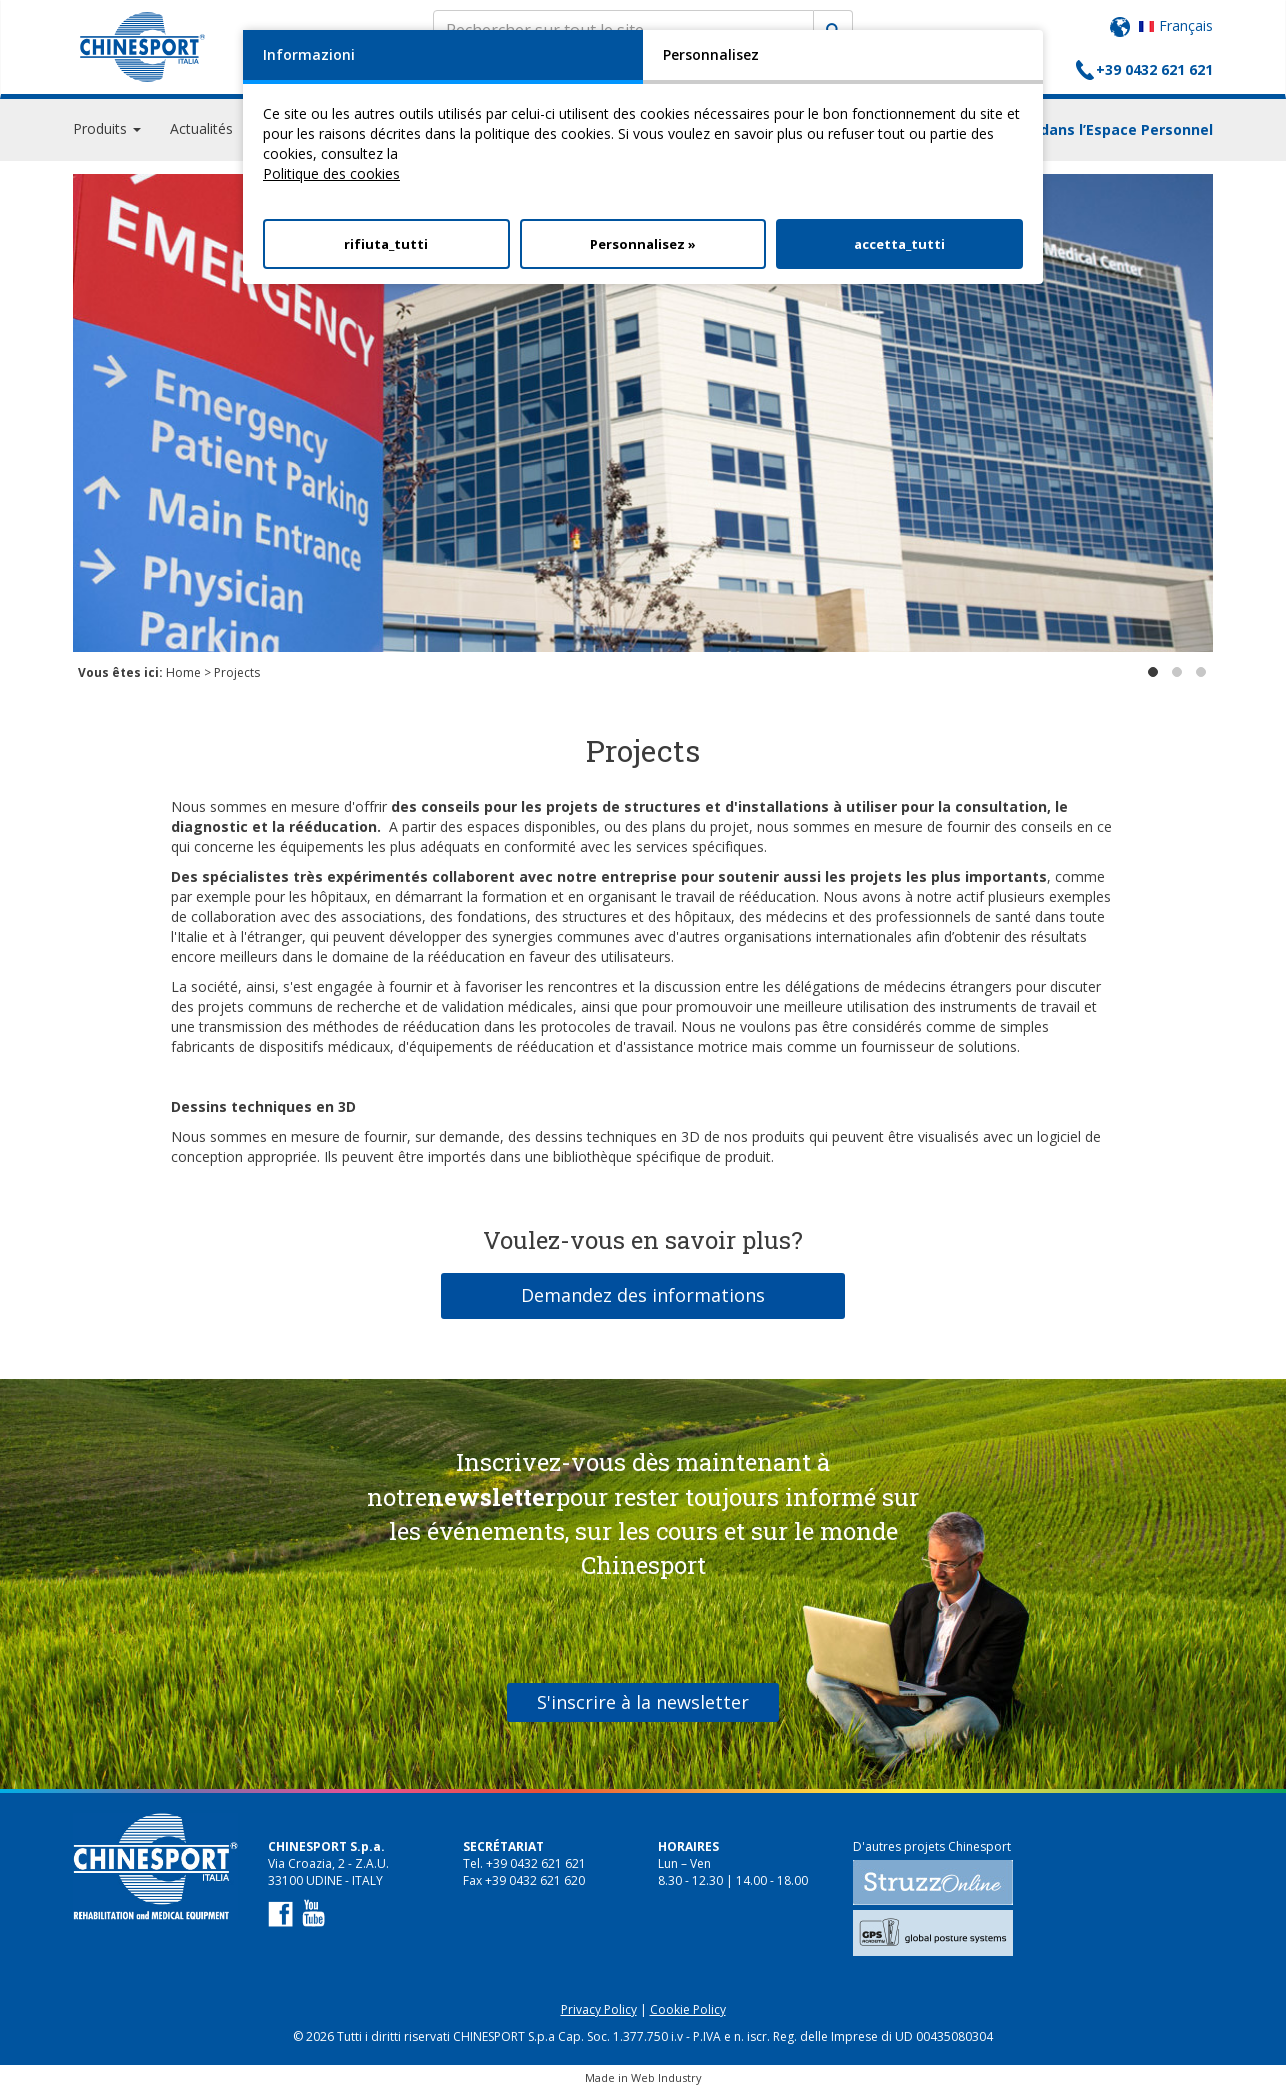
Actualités (201, 129)
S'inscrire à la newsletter (643, 1702)
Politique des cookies (331, 173)
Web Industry (666, 2077)
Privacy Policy (599, 2009)
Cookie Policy (688, 2009)
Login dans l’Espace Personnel (1104, 130)
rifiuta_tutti (386, 244)
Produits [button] (107, 129)
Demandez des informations (643, 1295)
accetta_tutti (899, 244)
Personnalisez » (643, 244)
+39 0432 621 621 (1154, 69)
